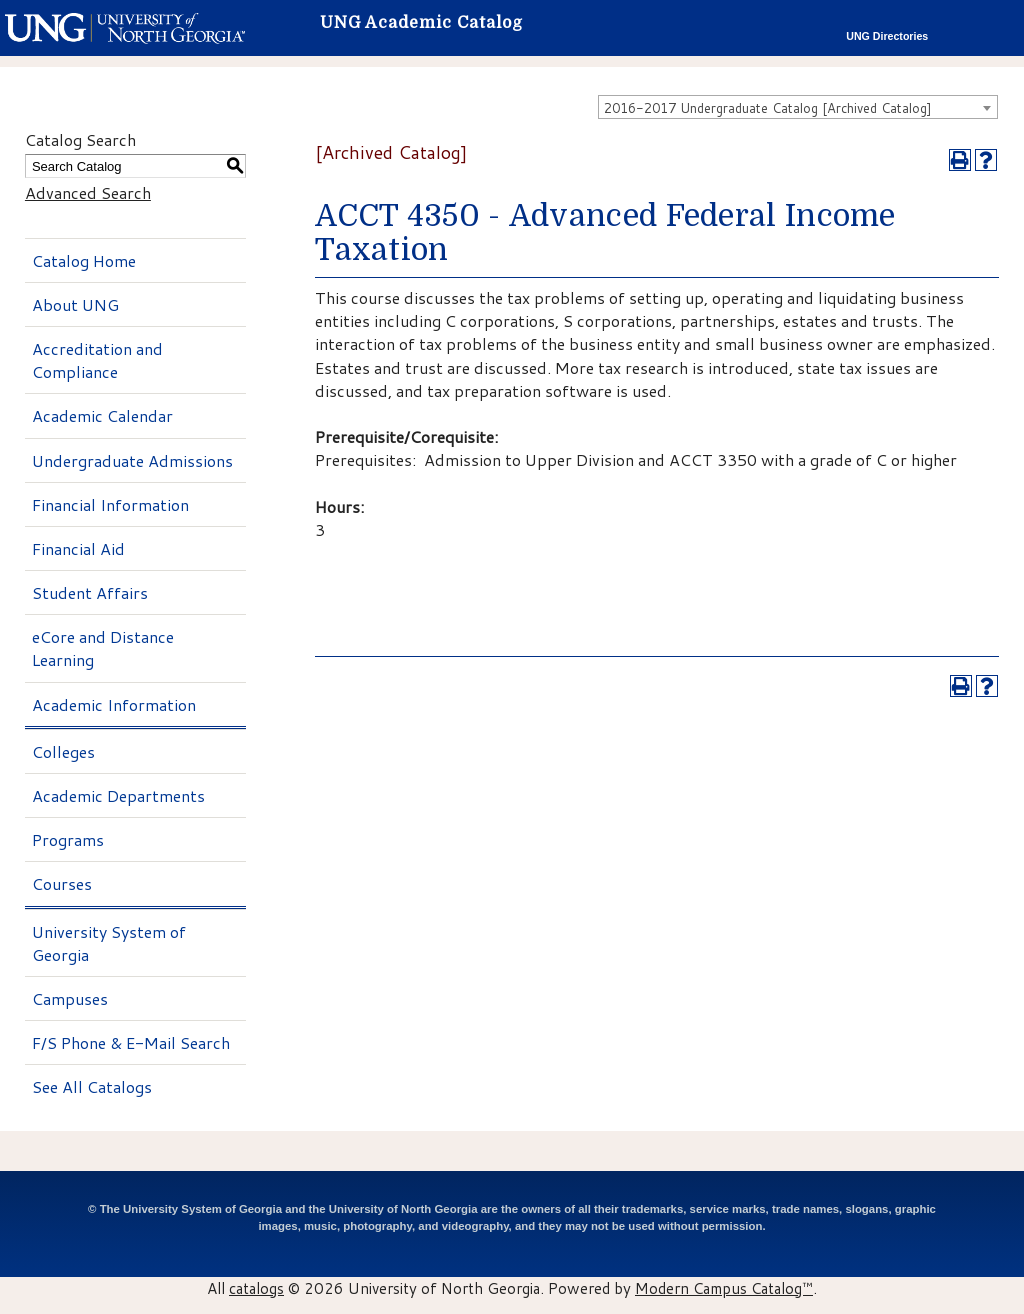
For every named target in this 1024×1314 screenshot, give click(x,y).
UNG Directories (887, 36)
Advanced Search (88, 192)
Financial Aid (78, 548)
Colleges (63, 751)
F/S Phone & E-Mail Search (131, 1042)
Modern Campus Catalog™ (724, 1288)
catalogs (256, 1288)
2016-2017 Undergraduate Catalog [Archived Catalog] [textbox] (768, 108)
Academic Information (114, 704)
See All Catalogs (92, 1086)
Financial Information (110, 504)
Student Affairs (90, 592)
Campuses (70, 998)
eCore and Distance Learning (103, 648)
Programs (68, 839)
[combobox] (798, 107)
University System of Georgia (109, 943)
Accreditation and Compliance (97, 360)
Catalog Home (84, 260)
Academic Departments (118, 795)
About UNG (75, 304)
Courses (62, 883)
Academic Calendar (102, 415)
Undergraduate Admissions (132, 460)
